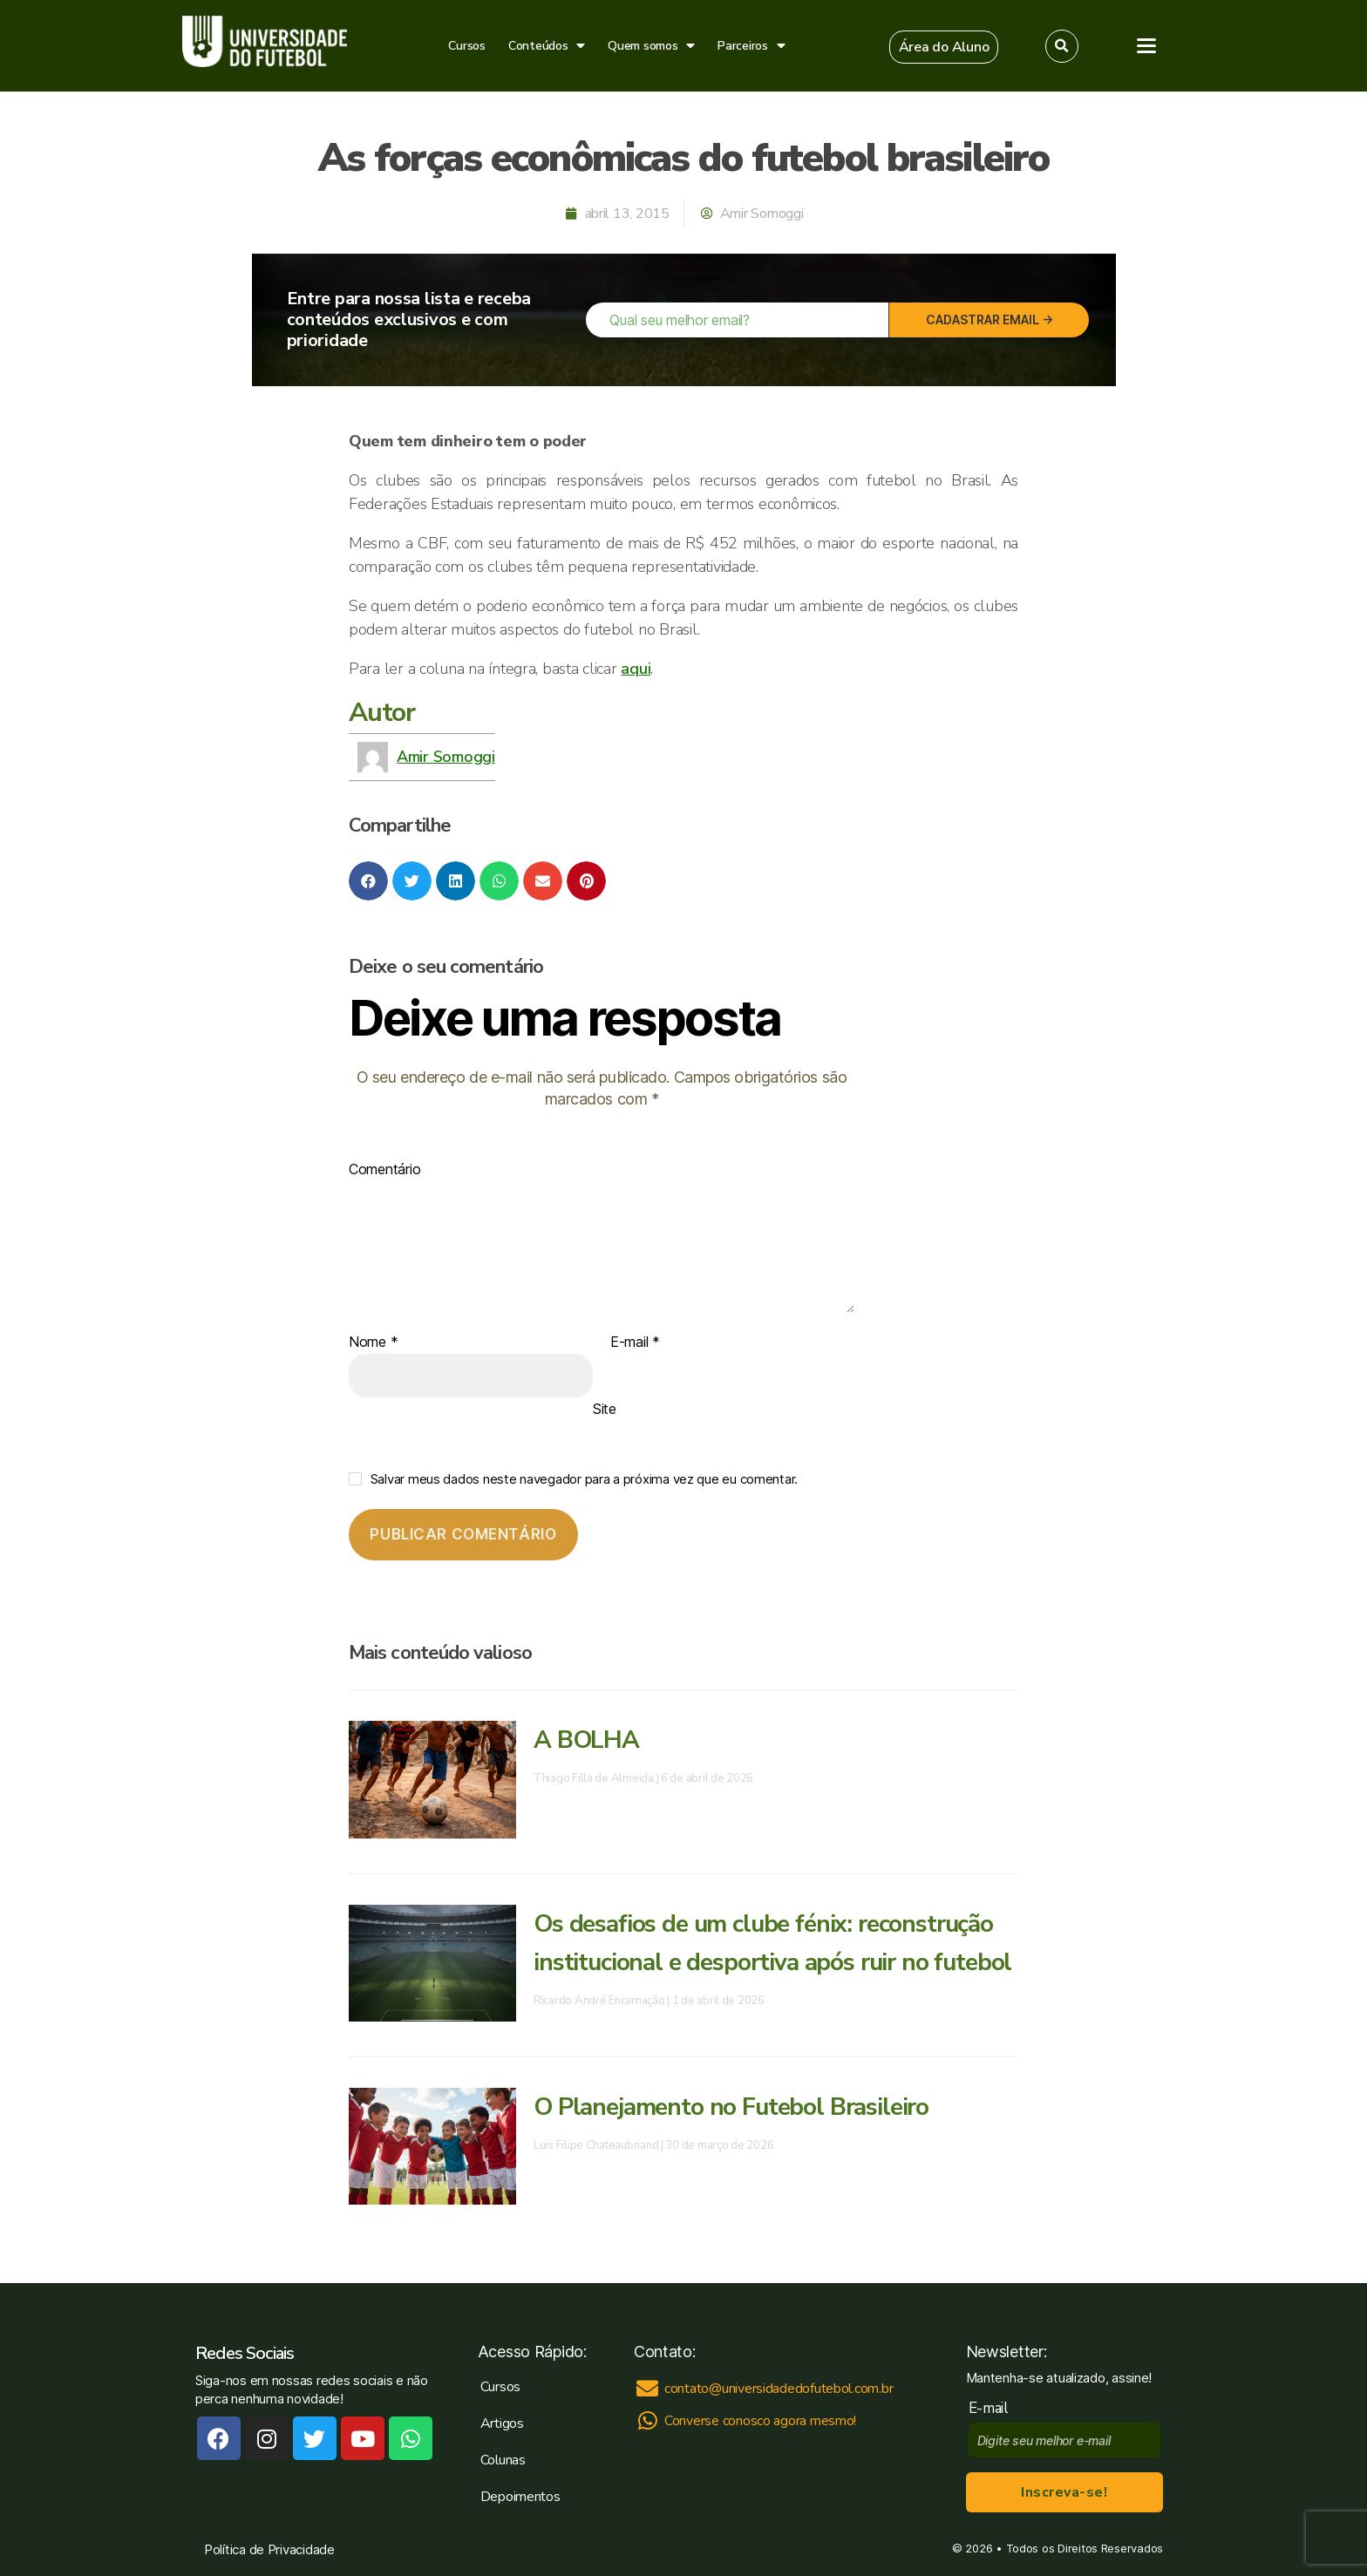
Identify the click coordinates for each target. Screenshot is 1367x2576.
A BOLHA (586, 1740)
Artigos (502, 2423)
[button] (944, 47)
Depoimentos (520, 2496)
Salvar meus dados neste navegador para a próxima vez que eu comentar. (584, 1479)
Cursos (466, 45)
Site (604, 1408)
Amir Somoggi (446, 756)
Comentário (384, 1170)
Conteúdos (546, 46)
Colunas (503, 2460)
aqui (635, 668)
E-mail (635, 1342)
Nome (373, 1342)
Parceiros (751, 46)
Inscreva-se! (1064, 2492)
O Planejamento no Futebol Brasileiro (731, 2107)
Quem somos (651, 46)
